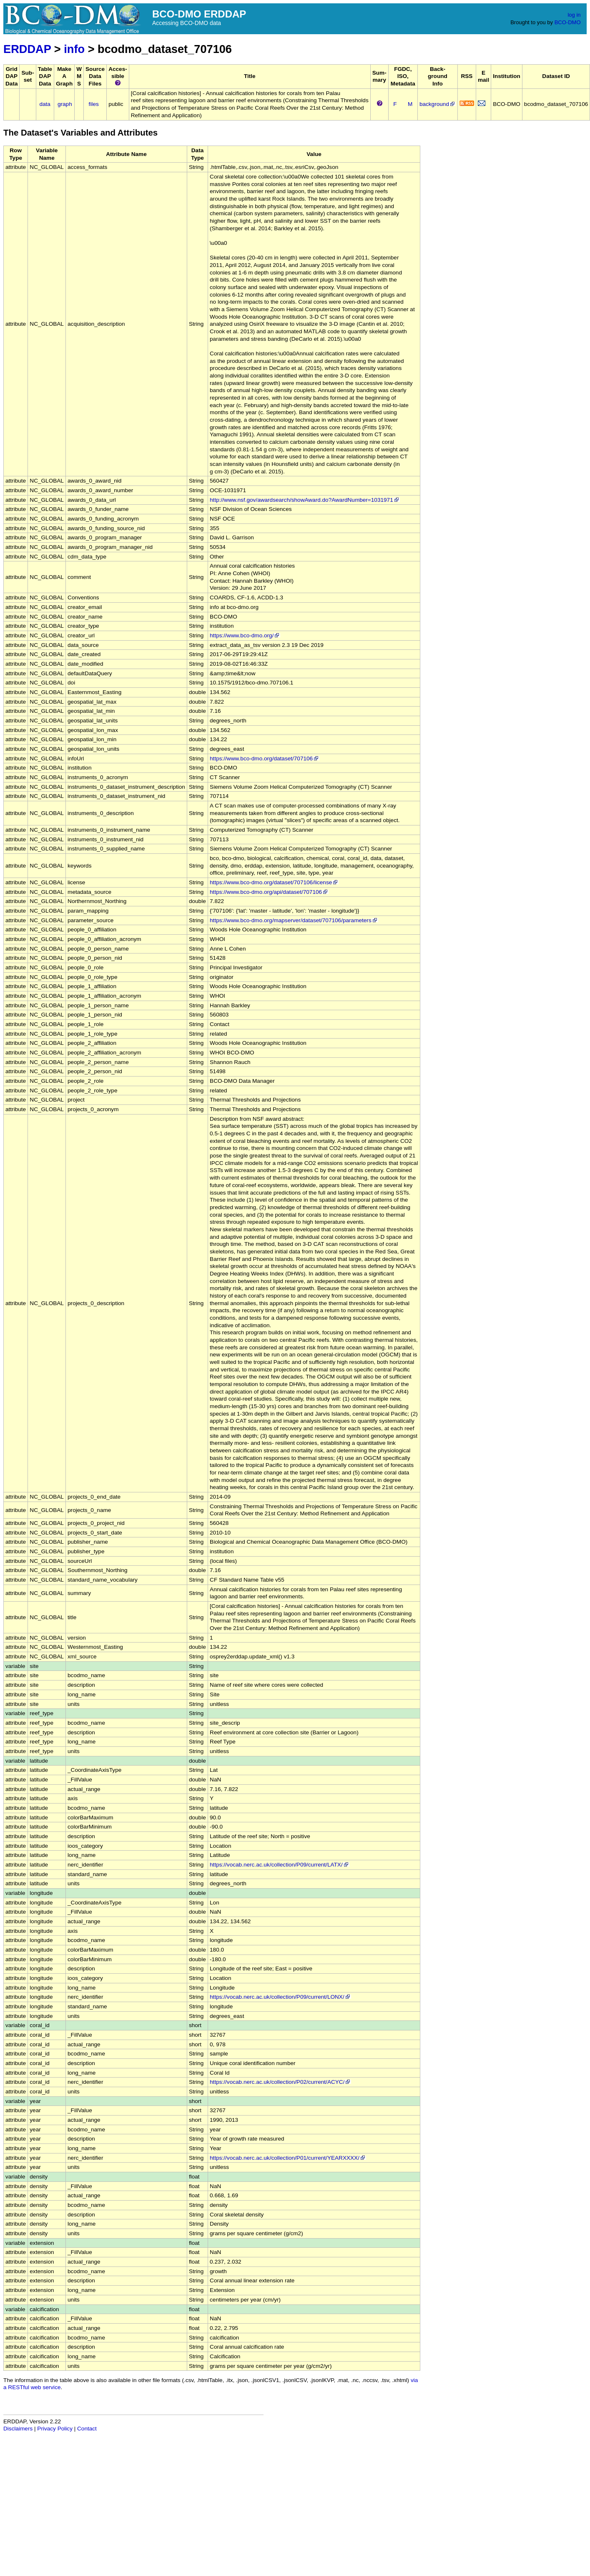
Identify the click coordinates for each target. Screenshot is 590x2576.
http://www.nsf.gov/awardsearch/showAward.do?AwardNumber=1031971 (305, 500)
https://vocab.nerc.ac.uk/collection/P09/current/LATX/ (279, 1865)
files (94, 104)
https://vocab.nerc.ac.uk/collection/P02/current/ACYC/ (280, 2082)
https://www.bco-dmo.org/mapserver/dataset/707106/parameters (294, 920)
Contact (87, 2428)
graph (65, 104)
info (74, 49)
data (44, 104)
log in (573, 15)
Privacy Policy (55, 2428)
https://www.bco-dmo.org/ (245, 635)
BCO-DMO (568, 22)
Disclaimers (18, 2428)
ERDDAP (27, 49)
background (437, 104)
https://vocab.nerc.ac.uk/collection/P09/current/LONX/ (280, 1997)
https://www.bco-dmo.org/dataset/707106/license (274, 882)
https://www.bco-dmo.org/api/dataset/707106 (269, 892)
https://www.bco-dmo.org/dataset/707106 (264, 758)
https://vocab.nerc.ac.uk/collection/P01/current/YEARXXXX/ (288, 2158)
